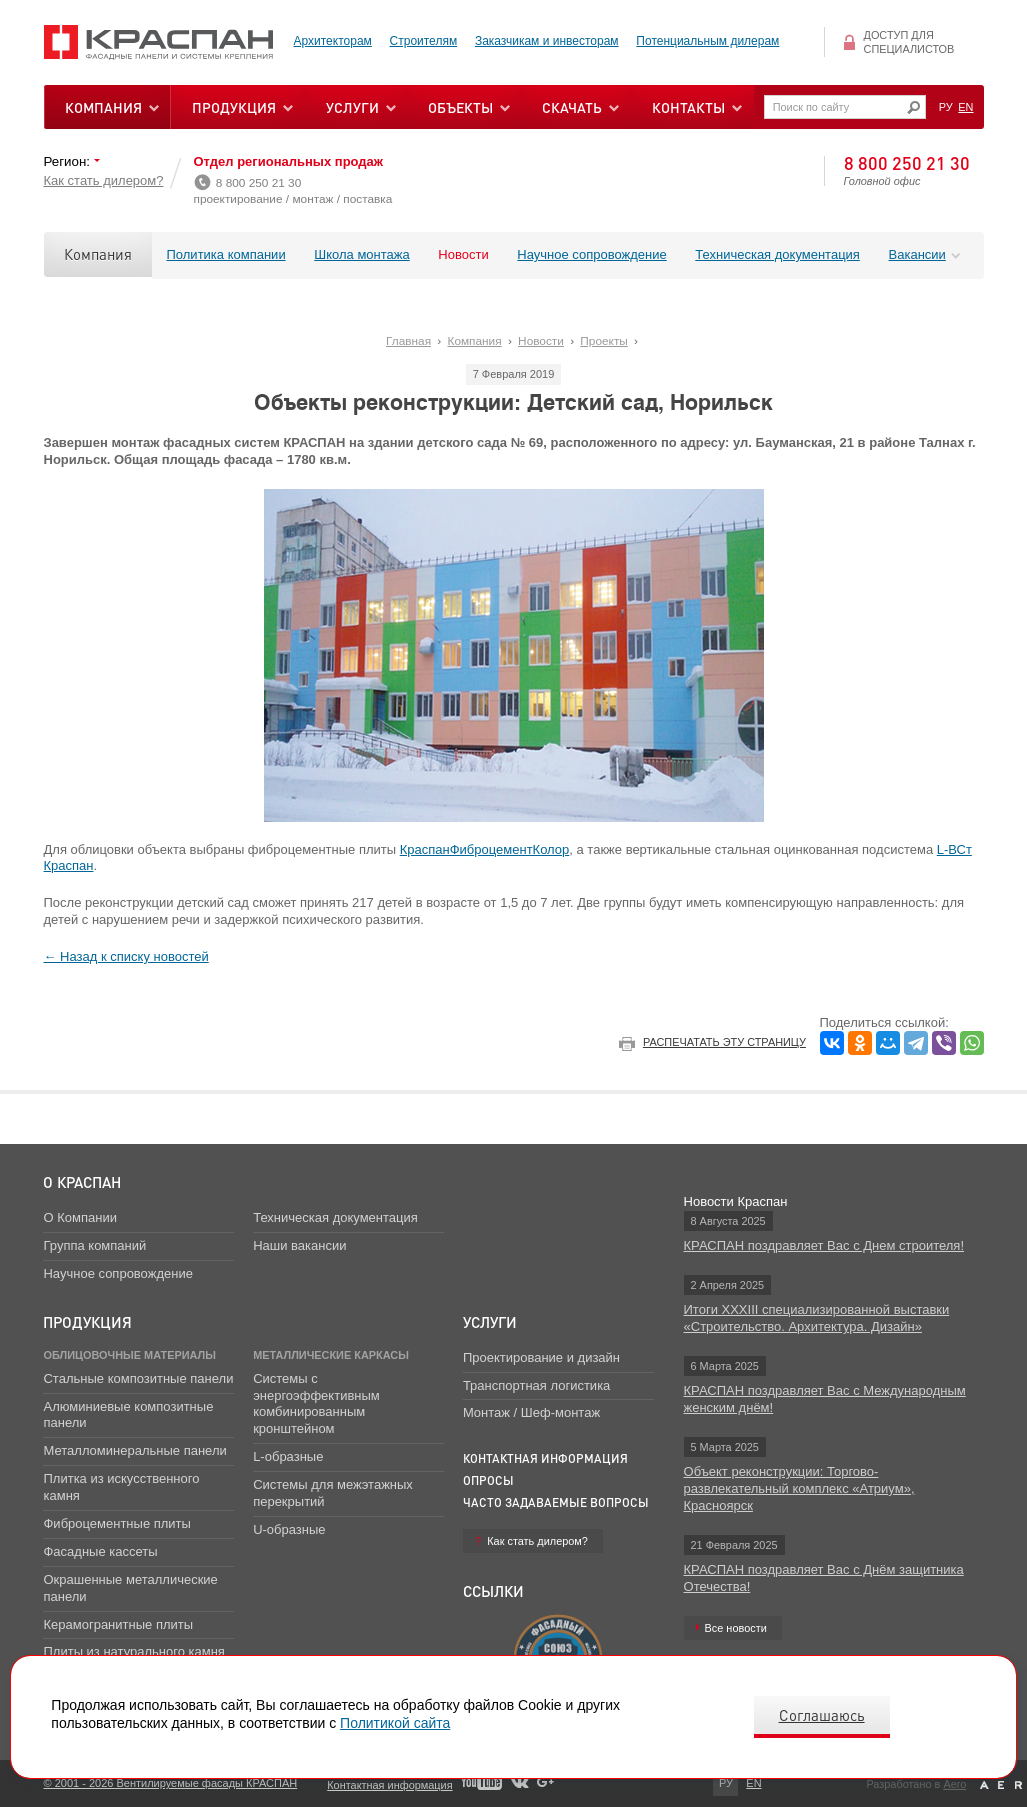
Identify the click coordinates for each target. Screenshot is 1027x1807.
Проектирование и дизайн (541, 1357)
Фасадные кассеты (100, 1551)
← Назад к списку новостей (126, 956)
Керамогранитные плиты (118, 1624)
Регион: (69, 161)
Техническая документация (777, 254)
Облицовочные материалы (129, 1355)
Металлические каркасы (331, 1355)
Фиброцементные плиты (116, 1523)
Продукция (234, 107)
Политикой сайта (395, 1723)
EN (965, 107)
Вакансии (917, 254)
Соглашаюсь (822, 1715)
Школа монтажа (361, 254)
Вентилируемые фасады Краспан (158, 42)
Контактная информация (545, 1458)
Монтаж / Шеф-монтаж (531, 1412)
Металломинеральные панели (134, 1450)
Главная (408, 341)
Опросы (488, 1480)
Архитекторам (333, 41)
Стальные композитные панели (138, 1378)
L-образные (288, 1456)
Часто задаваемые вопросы (556, 1502)
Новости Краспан (736, 1201)
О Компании (79, 1217)
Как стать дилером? (104, 180)
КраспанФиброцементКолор (485, 849)
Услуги (490, 1322)
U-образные (289, 1529)
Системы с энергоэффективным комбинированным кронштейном (316, 1404)
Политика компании (226, 254)
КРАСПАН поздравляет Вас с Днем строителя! (824, 1245)
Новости (463, 254)
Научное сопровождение (591, 254)
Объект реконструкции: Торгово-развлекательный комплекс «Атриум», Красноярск (799, 1488)
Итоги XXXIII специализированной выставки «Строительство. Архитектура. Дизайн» (817, 1318)
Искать (913, 107)
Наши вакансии (299, 1245)
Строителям (424, 41)
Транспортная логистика (536, 1385)
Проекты (603, 341)
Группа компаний (94, 1245)
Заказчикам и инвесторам (547, 41)
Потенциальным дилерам (707, 41)
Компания (98, 254)
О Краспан (82, 1182)
